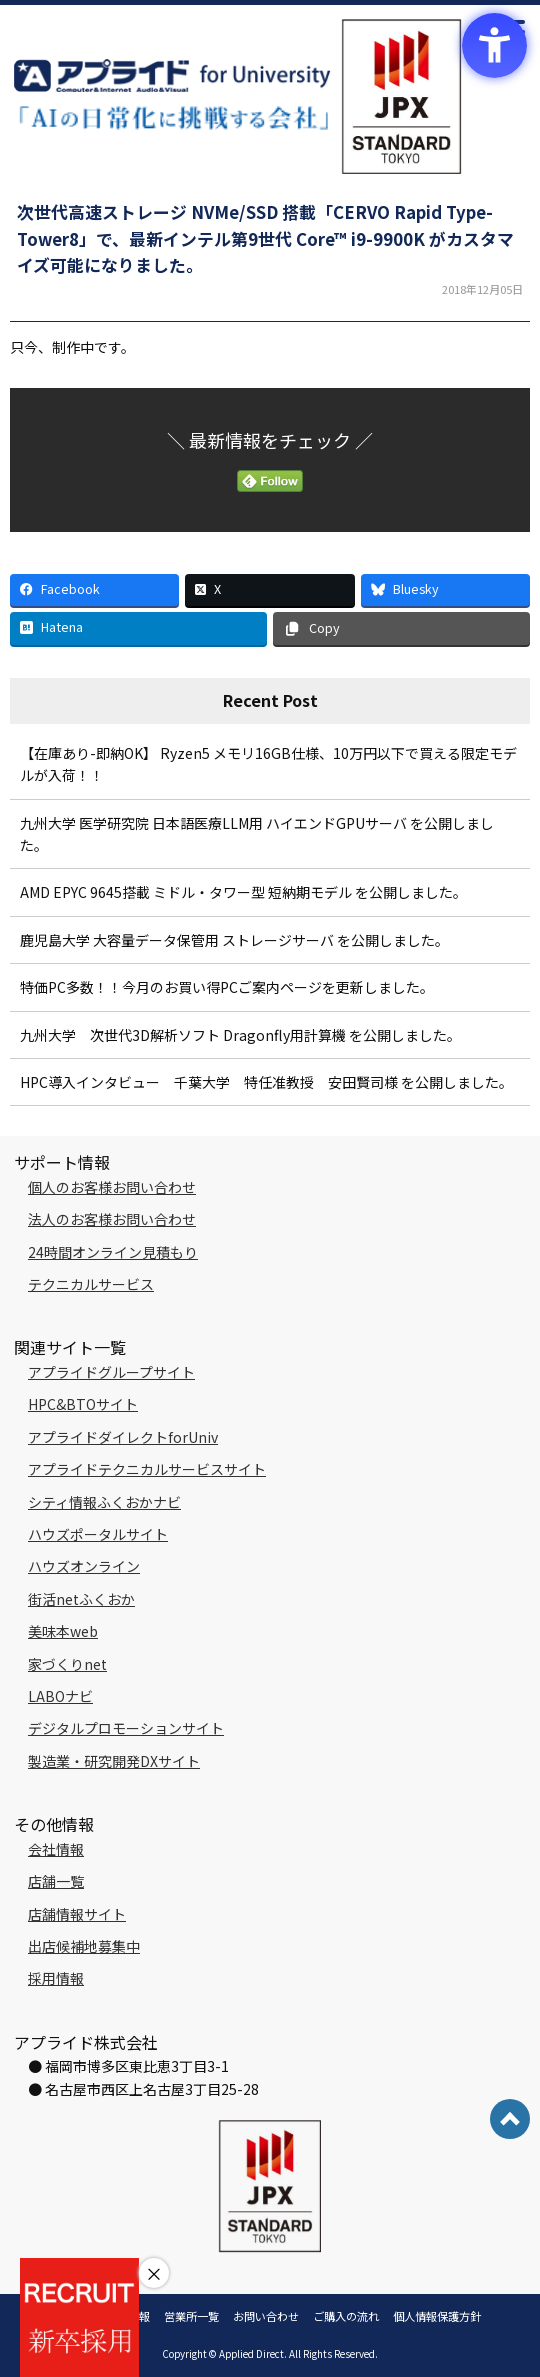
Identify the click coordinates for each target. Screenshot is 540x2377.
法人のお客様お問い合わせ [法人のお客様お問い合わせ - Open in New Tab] (112, 1219)
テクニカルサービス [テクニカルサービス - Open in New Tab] (91, 1284)
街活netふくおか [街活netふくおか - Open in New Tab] (81, 1599)
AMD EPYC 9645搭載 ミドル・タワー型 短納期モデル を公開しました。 (243, 892)
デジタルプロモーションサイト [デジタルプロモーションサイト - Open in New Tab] (126, 1728)
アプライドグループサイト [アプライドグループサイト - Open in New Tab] (111, 1372)
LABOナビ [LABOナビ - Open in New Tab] (60, 1696)
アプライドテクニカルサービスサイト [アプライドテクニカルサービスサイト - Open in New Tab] (147, 1469)
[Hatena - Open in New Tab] (138, 628)
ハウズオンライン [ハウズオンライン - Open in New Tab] (84, 1566)
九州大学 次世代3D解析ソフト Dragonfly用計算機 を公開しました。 (240, 1035)
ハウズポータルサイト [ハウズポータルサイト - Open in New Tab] (98, 1534)
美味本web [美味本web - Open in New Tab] (63, 1631)
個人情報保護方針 (437, 2316)
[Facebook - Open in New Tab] (94, 590)
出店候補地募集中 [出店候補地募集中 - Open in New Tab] (84, 1946)
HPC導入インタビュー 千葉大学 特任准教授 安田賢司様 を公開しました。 (266, 1082)
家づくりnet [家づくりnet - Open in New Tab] (67, 1664)
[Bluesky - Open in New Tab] (445, 590)
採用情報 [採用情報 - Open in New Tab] (56, 1978)
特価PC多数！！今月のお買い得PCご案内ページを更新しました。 (227, 987)
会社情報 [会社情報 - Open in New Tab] (56, 1849)
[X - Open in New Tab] (269, 590)
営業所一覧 (191, 2316)
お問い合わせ (266, 2316)
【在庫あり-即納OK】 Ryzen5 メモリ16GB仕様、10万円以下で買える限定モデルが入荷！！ (268, 764)
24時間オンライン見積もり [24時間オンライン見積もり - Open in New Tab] (113, 1252)
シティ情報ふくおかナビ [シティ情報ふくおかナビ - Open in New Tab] (104, 1502)
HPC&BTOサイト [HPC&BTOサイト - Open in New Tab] (83, 1404)
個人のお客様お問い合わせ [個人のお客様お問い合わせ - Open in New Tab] (112, 1187)
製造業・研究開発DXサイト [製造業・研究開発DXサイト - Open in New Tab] (114, 1761)
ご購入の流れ (346, 2316)
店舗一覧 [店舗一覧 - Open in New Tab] (56, 1881)
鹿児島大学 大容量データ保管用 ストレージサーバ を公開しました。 (234, 940)
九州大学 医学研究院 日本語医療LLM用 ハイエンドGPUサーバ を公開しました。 (257, 834)
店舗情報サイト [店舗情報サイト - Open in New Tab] (77, 1914)
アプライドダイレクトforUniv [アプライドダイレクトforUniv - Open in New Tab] (123, 1437)
